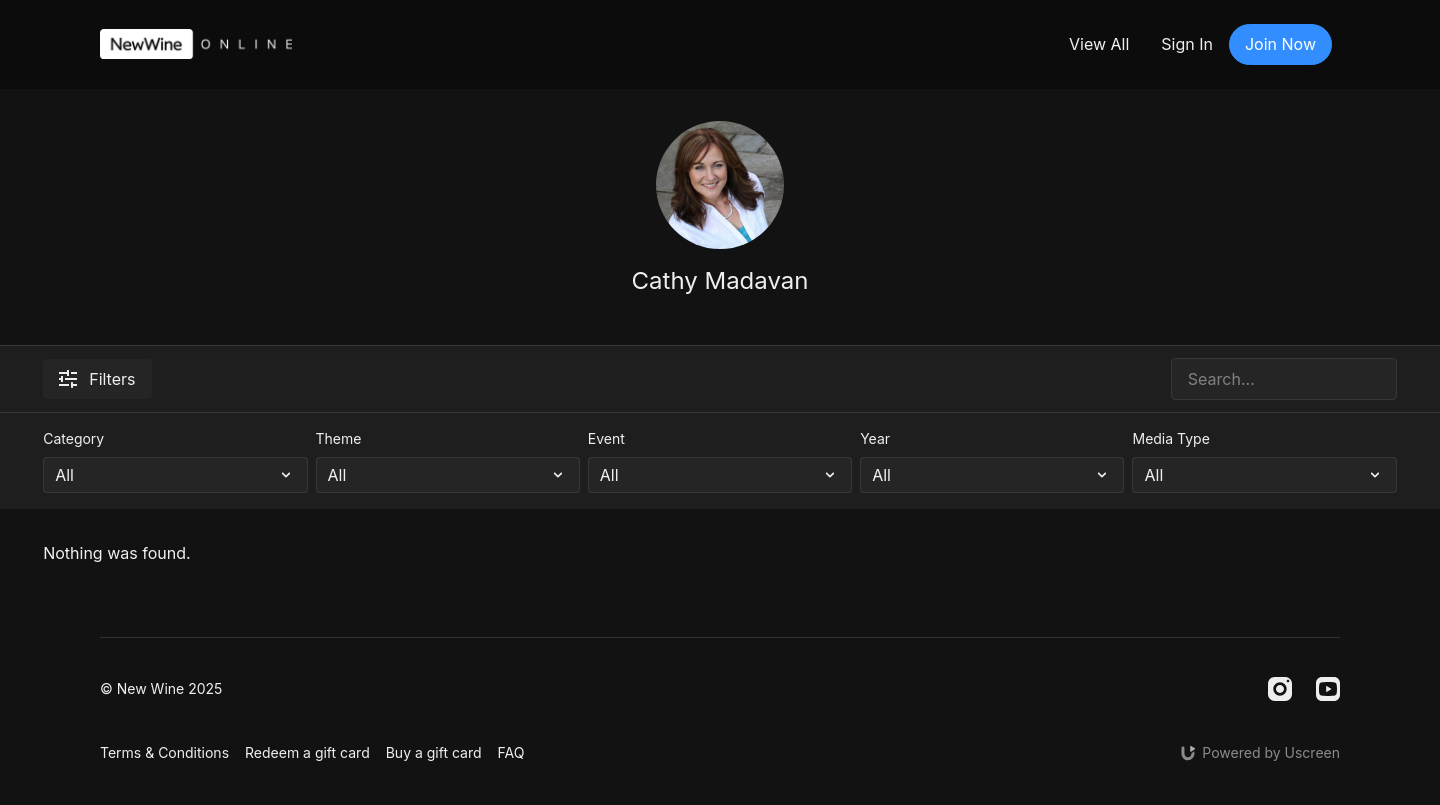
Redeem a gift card (307, 752)
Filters (97, 379)
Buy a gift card (434, 752)
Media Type (1170, 438)
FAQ (511, 752)
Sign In (1187, 44)
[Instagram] (1280, 689)
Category (73, 438)
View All (1099, 44)
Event (606, 438)
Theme (339, 438)
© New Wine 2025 (161, 689)
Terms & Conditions (164, 752)
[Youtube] (1328, 689)
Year (875, 438)
